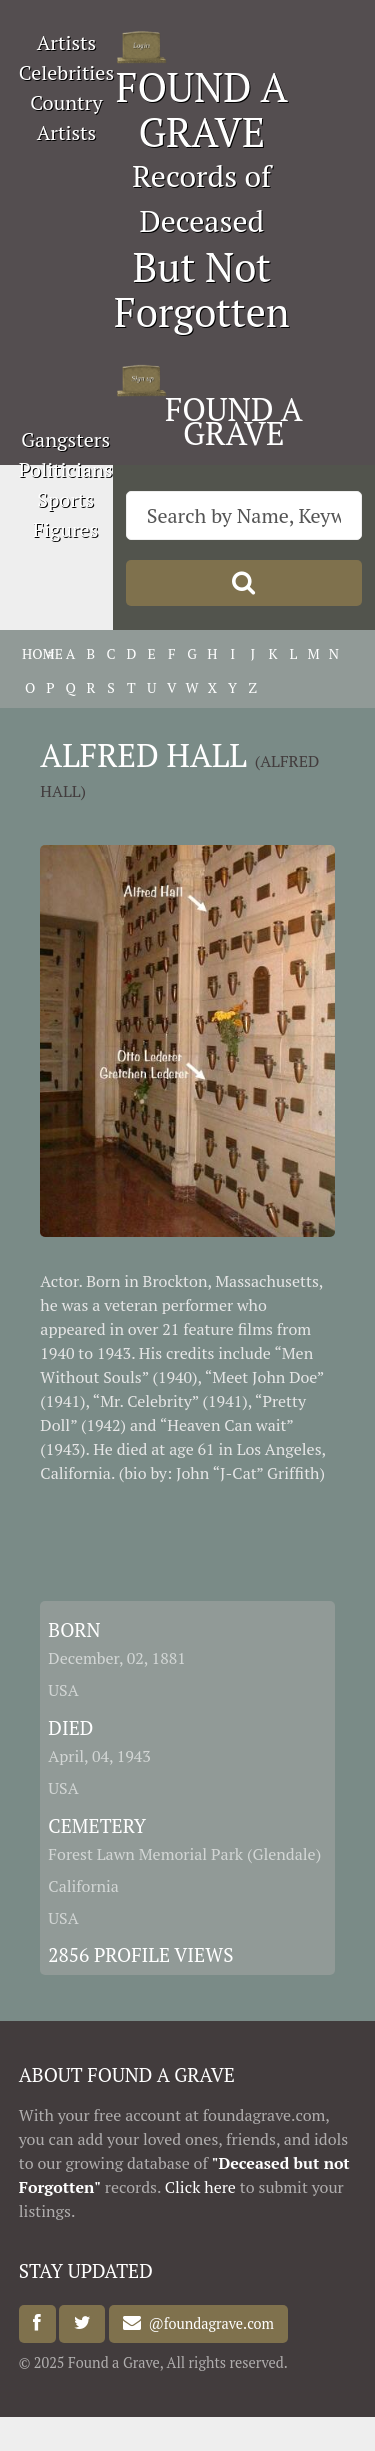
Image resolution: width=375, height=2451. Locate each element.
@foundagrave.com (207, 2323)
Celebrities (66, 72)
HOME (30, 653)
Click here (200, 2187)
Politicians (66, 469)
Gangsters (65, 439)
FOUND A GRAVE (202, 109)
